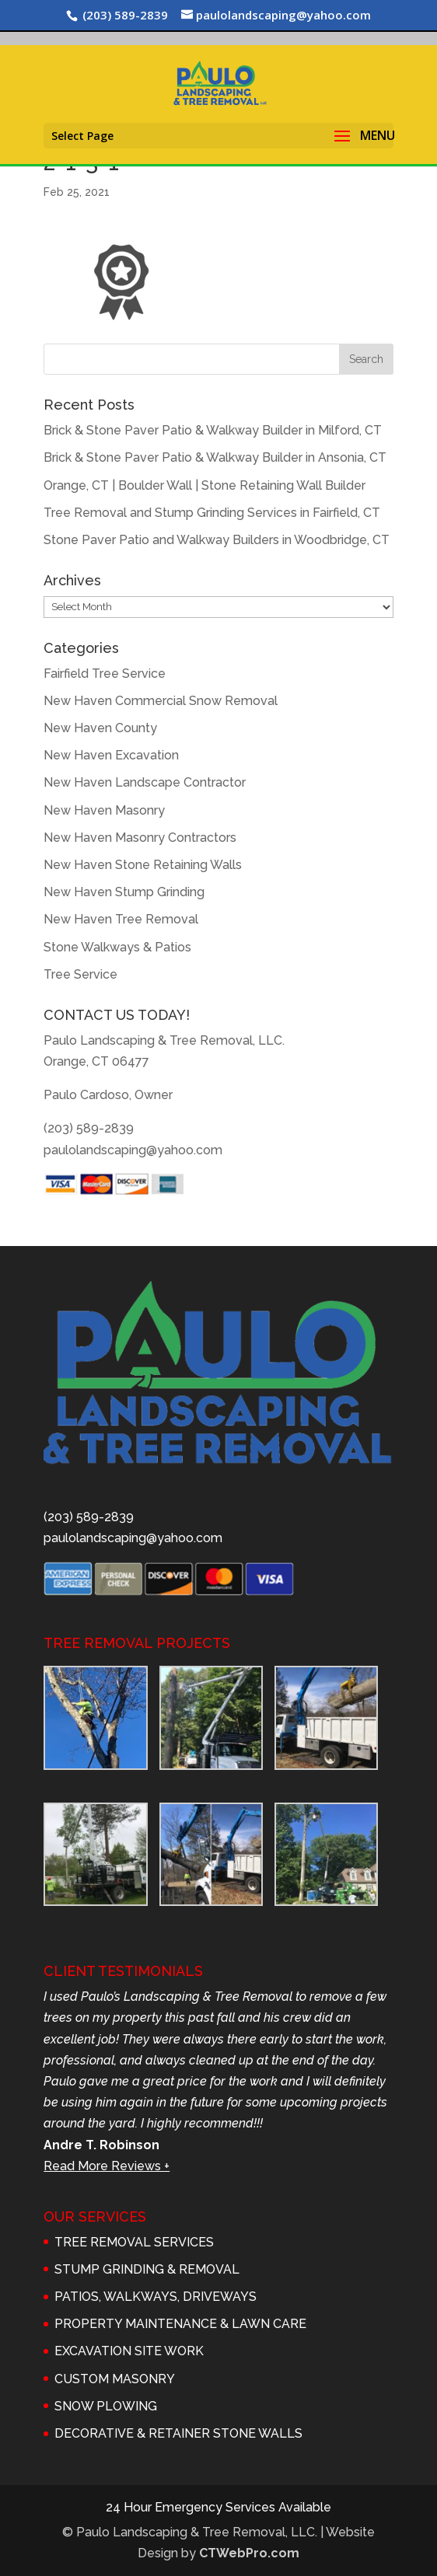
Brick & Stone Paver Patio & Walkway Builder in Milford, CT (213, 430)
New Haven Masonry (104, 810)
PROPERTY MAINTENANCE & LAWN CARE (180, 2323)
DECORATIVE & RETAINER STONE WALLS (178, 2433)
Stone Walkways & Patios (117, 947)
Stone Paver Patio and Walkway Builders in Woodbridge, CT (217, 539)
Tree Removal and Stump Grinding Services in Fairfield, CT (212, 512)
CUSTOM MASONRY (114, 2379)
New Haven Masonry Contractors (140, 837)
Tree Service (80, 974)
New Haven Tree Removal (121, 919)
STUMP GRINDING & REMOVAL (146, 2269)
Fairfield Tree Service (105, 673)
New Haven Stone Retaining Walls (143, 864)
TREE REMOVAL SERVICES (134, 2242)
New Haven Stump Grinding (124, 892)
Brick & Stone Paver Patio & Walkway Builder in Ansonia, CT (215, 457)
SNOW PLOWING (105, 2406)
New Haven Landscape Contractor (145, 782)
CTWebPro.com (249, 2553)
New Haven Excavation (111, 755)
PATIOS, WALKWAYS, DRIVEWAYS (155, 2296)
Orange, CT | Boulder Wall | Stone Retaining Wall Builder (204, 485)
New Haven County (100, 728)
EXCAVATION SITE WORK (129, 2351)
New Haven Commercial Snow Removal (161, 700)
